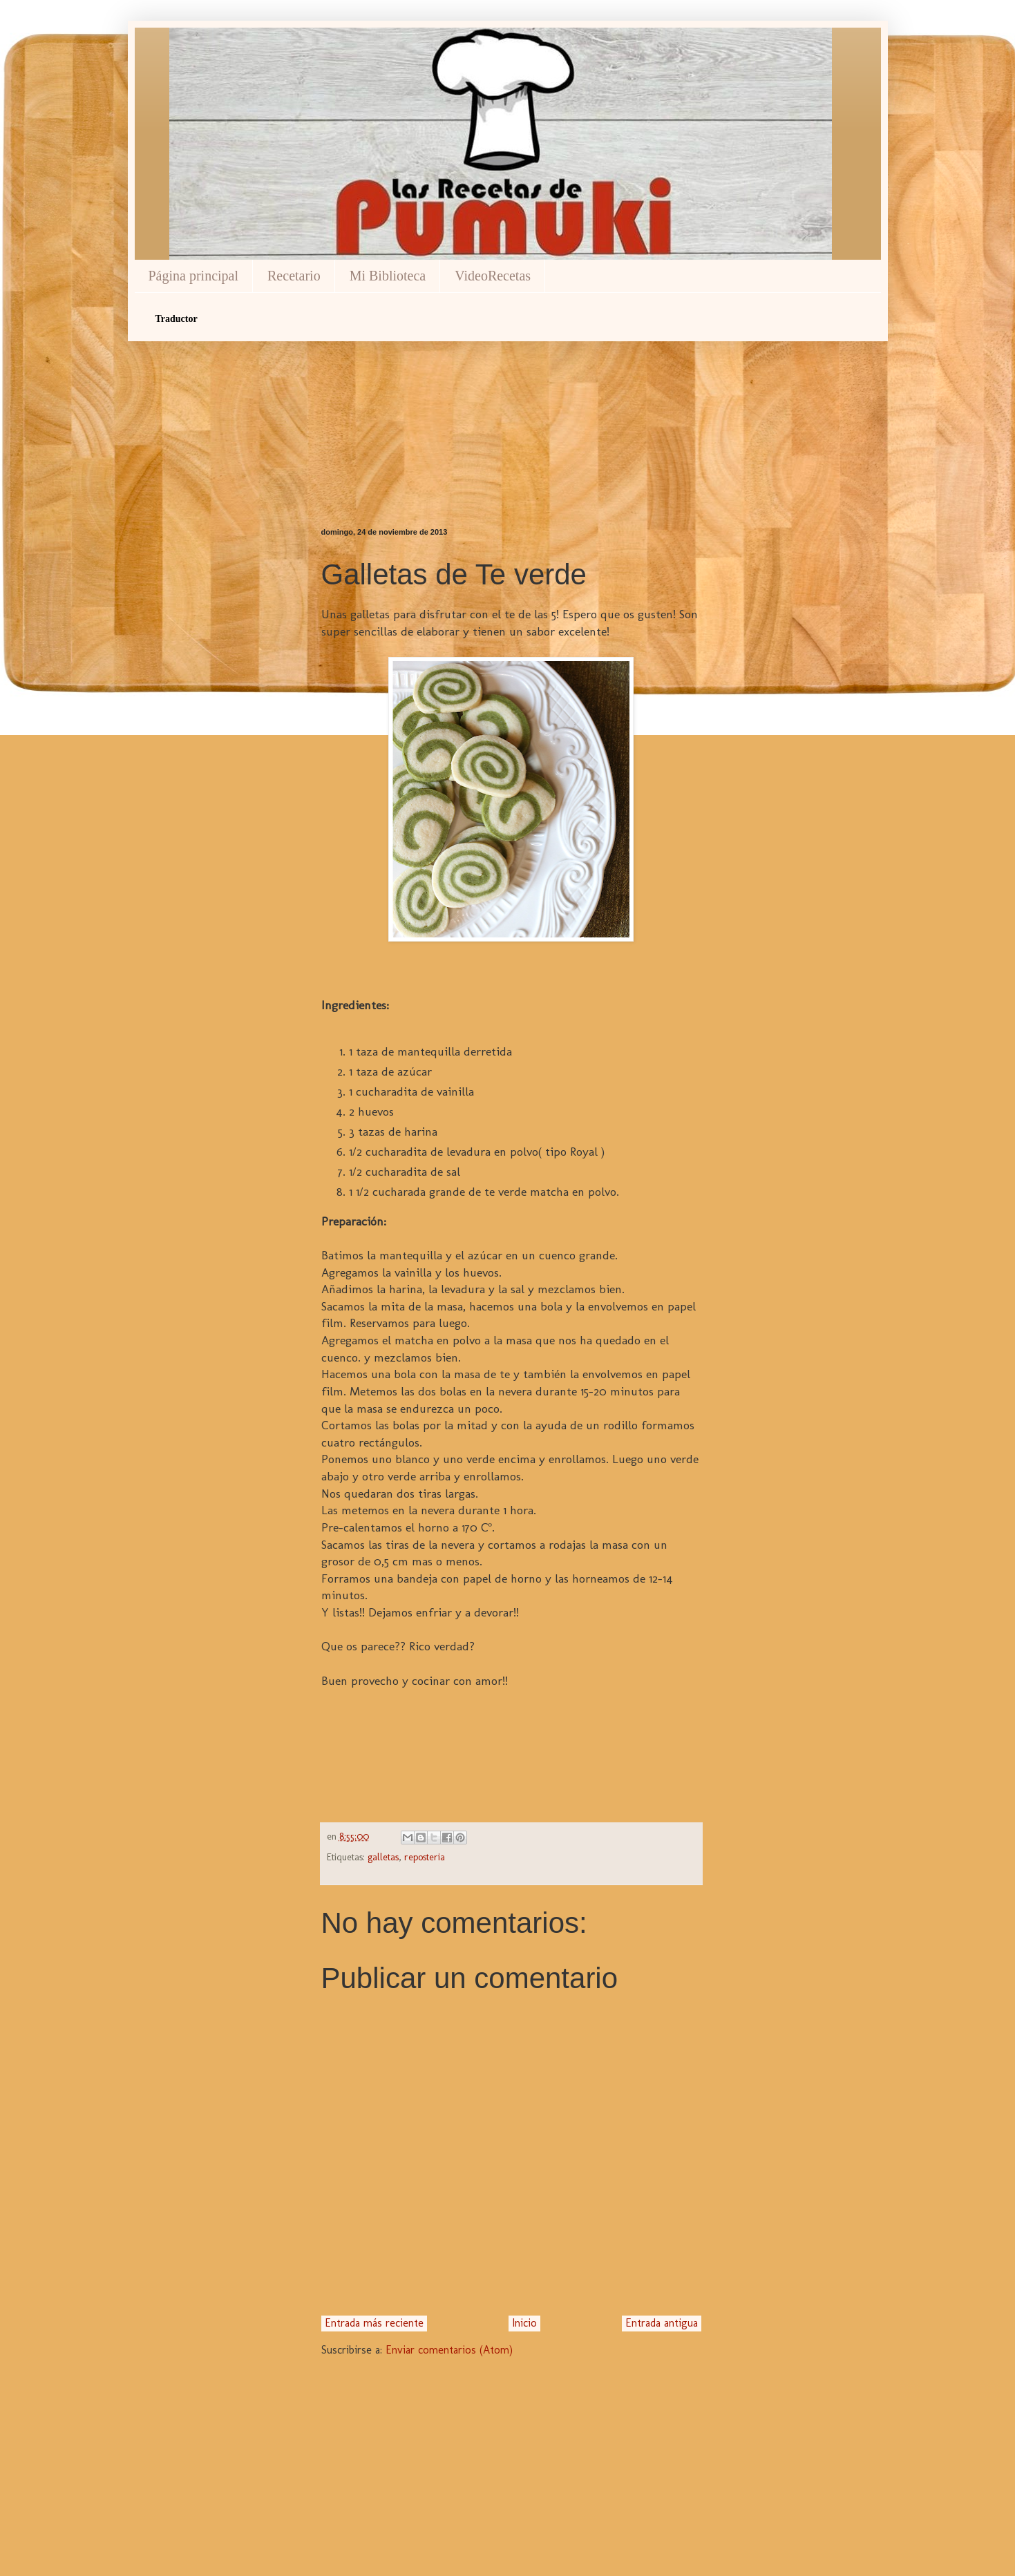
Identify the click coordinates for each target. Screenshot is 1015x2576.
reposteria (424, 1857)
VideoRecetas (493, 275)
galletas (383, 1857)
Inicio (524, 2322)
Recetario (294, 275)
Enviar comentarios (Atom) (449, 2349)
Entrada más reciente (374, 2322)
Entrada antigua (661, 2322)
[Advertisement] (511, 410)
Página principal (194, 275)
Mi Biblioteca (388, 275)
